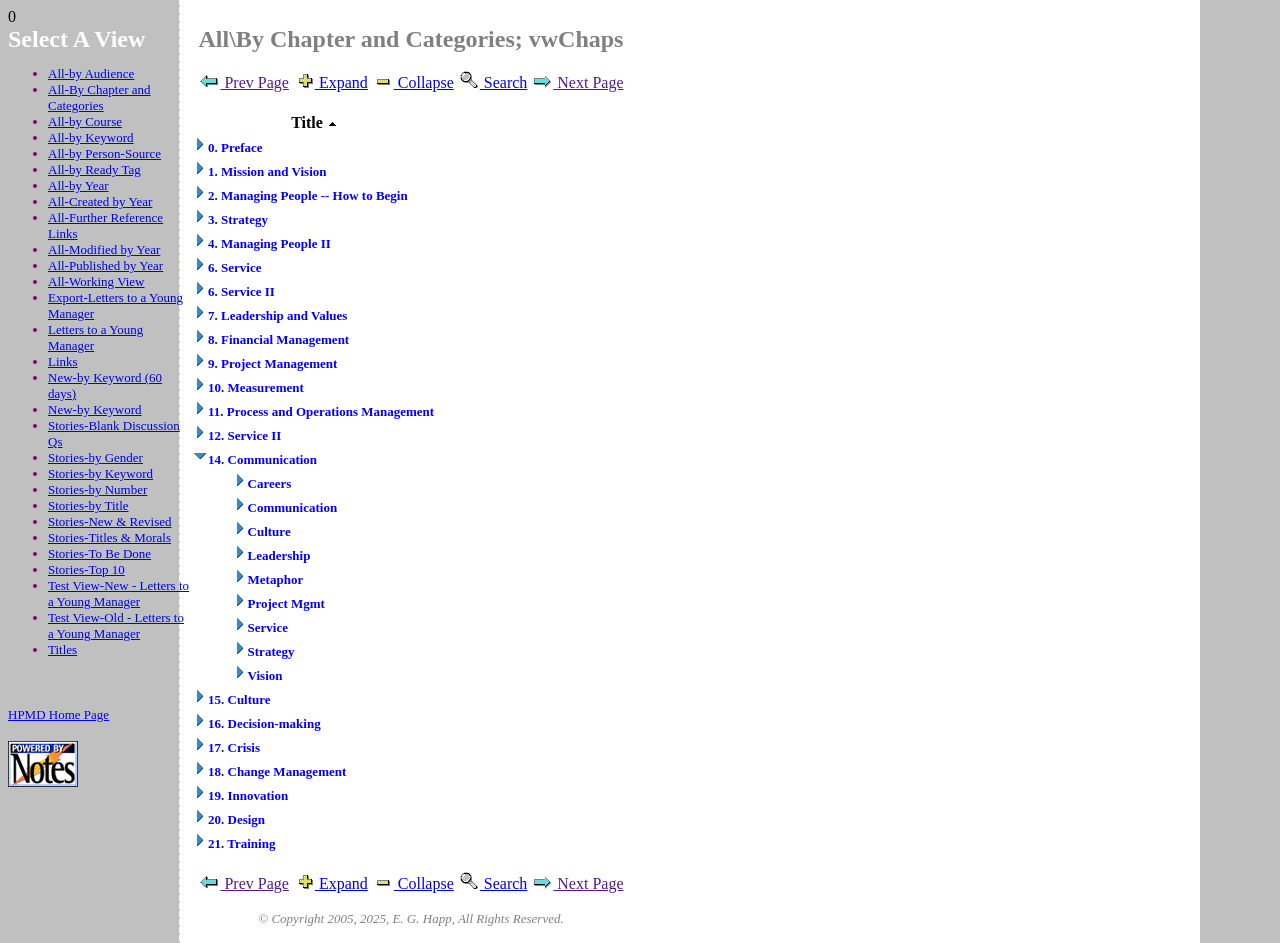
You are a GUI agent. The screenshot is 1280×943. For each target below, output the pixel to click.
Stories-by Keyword (100, 473)
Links (63, 361)
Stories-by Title (88, 505)
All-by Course (85, 121)
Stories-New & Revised (109, 521)
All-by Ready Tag (94, 169)
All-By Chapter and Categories (99, 97)
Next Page (577, 82)
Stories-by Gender (95, 457)
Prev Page (243, 82)
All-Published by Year (105, 265)
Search (493, 82)
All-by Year (78, 185)
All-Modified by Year (104, 249)
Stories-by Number (97, 489)
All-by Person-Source (104, 153)
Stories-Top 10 (86, 569)
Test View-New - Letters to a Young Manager (118, 593)
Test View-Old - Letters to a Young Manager (116, 625)
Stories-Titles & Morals (109, 537)
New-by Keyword (95, 409)
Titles (62, 649)
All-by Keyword (91, 137)
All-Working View (96, 281)
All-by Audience (91, 73)
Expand (330, 82)
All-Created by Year (100, 201)
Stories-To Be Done (99, 553)
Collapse (413, 82)
